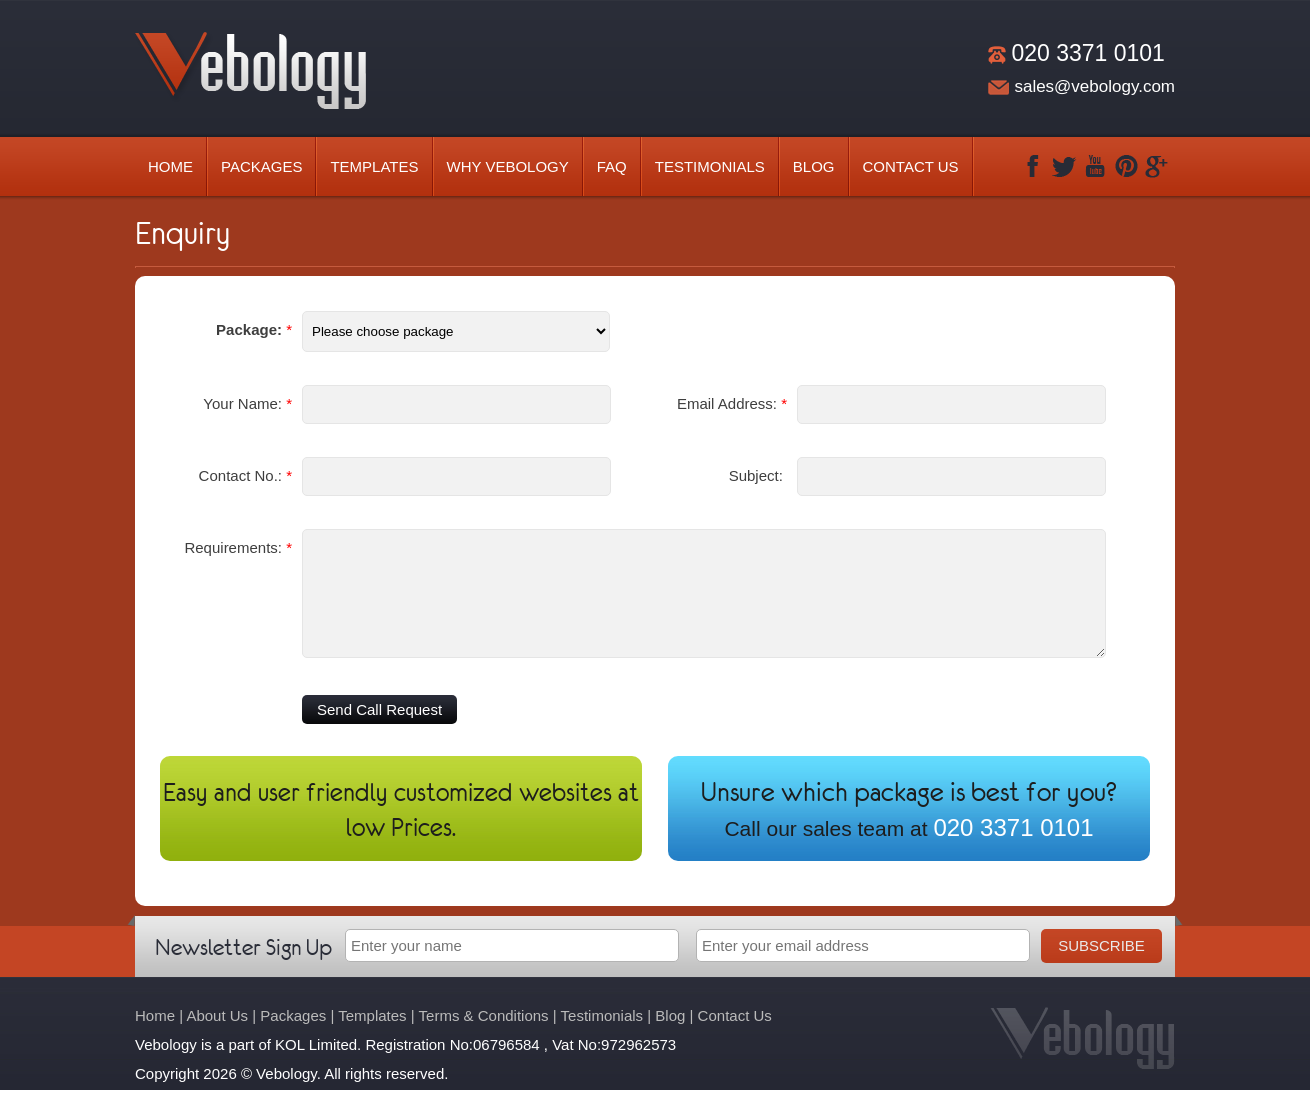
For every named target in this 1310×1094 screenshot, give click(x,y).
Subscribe (1101, 945)
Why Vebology (508, 166)
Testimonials (710, 166)
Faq (612, 166)
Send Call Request (379, 709)
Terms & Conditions (484, 1015)
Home (170, 166)
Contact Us (911, 166)
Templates (374, 166)
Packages (261, 166)
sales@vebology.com (1094, 86)
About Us (217, 1015)
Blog (814, 166)
